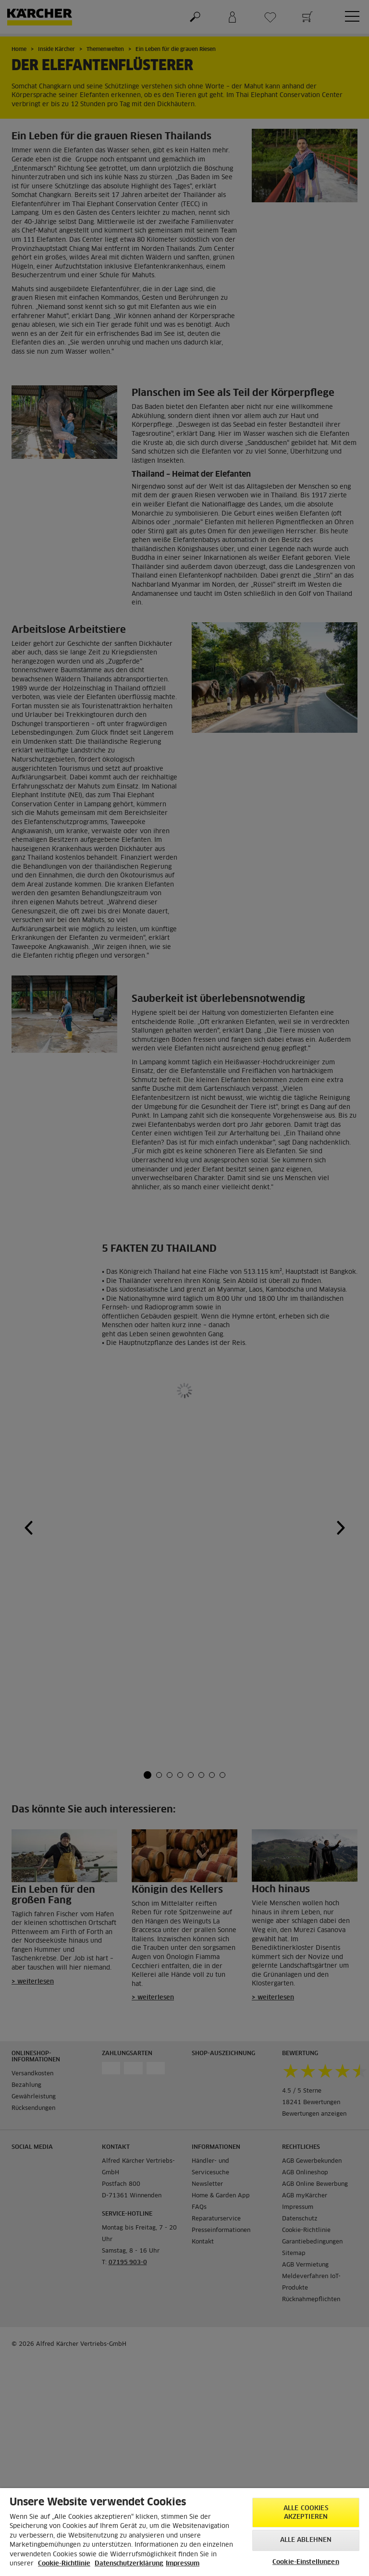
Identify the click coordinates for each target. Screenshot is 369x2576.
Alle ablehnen (306, 2540)
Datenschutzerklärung (129, 2564)
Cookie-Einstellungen (305, 2562)
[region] (184, 2532)
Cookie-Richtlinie (64, 2564)
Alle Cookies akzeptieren (305, 2512)
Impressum (182, 2564)
